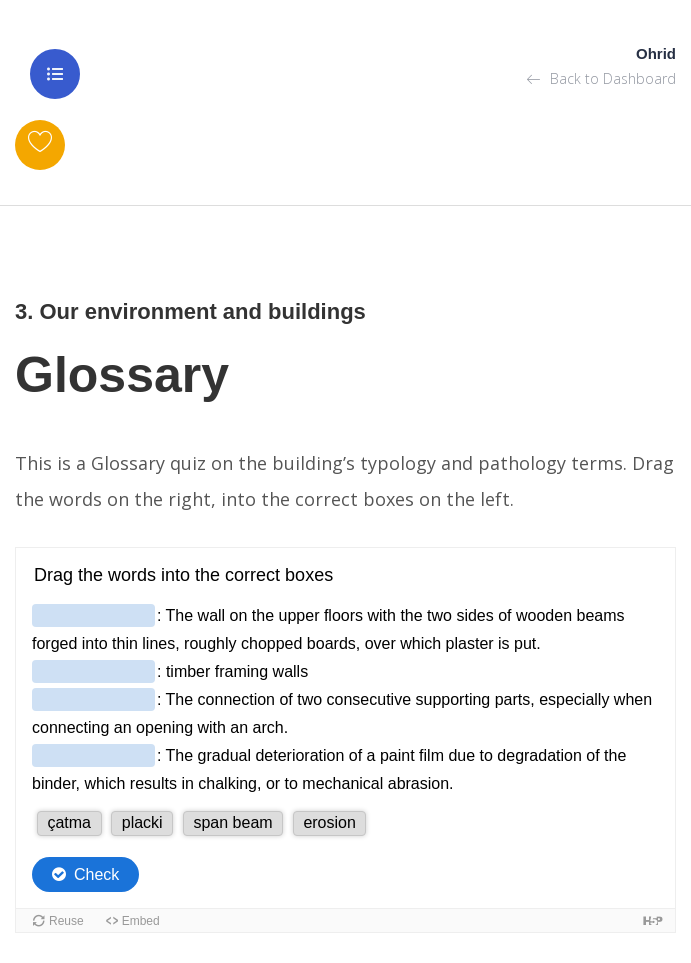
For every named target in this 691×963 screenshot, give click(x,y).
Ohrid (656, 53)
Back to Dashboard (601, 78)
